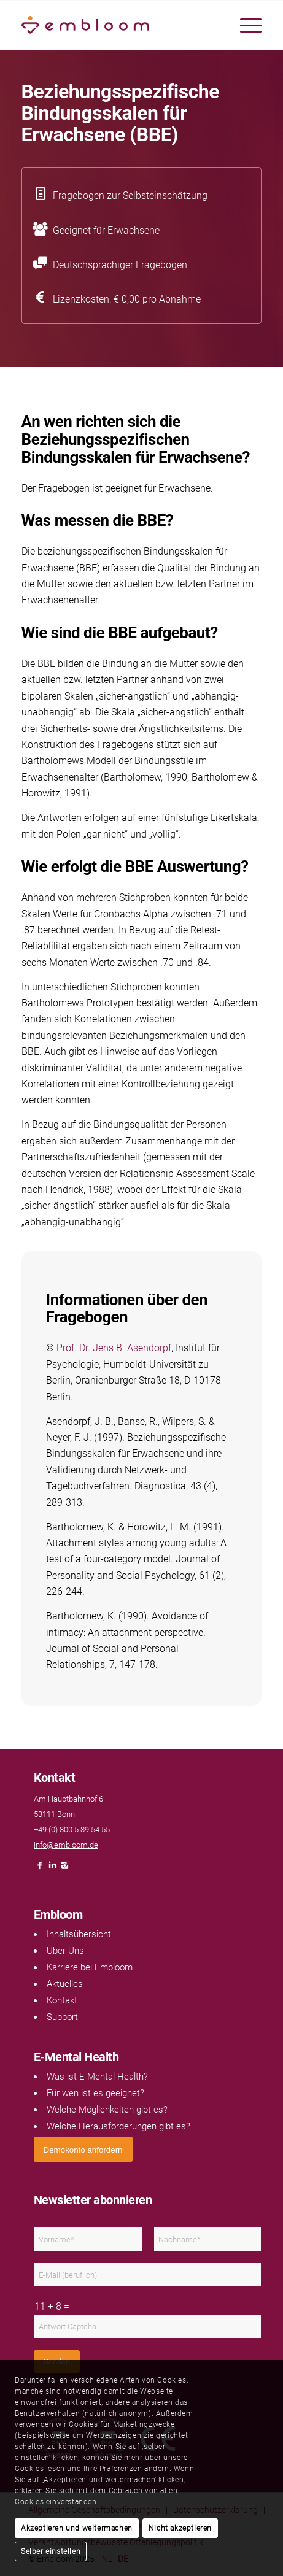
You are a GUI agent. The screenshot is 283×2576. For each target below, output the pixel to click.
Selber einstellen (50, 2551)
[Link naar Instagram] (64, 1868)
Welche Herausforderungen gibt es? (118, 2126)
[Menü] (245, 25)
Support (62, 2017)
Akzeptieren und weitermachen (77, 2528)
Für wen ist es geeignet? (95, 2093)
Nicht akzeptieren (180, 2528)
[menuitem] (245, 25)
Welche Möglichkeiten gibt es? (107, 2109)
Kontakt (62, 2000)
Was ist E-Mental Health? (97, 2076)
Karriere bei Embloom (90, 1967)
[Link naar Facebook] (40, 1868)
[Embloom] (117, 25)
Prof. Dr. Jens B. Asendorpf (113, 1348)
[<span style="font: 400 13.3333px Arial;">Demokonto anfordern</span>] (83, 2149)
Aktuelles (65, 1983)
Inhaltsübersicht (79, 1934)
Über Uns (65, 1950)
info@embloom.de (66, 1844)
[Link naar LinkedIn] (52, 1868)
